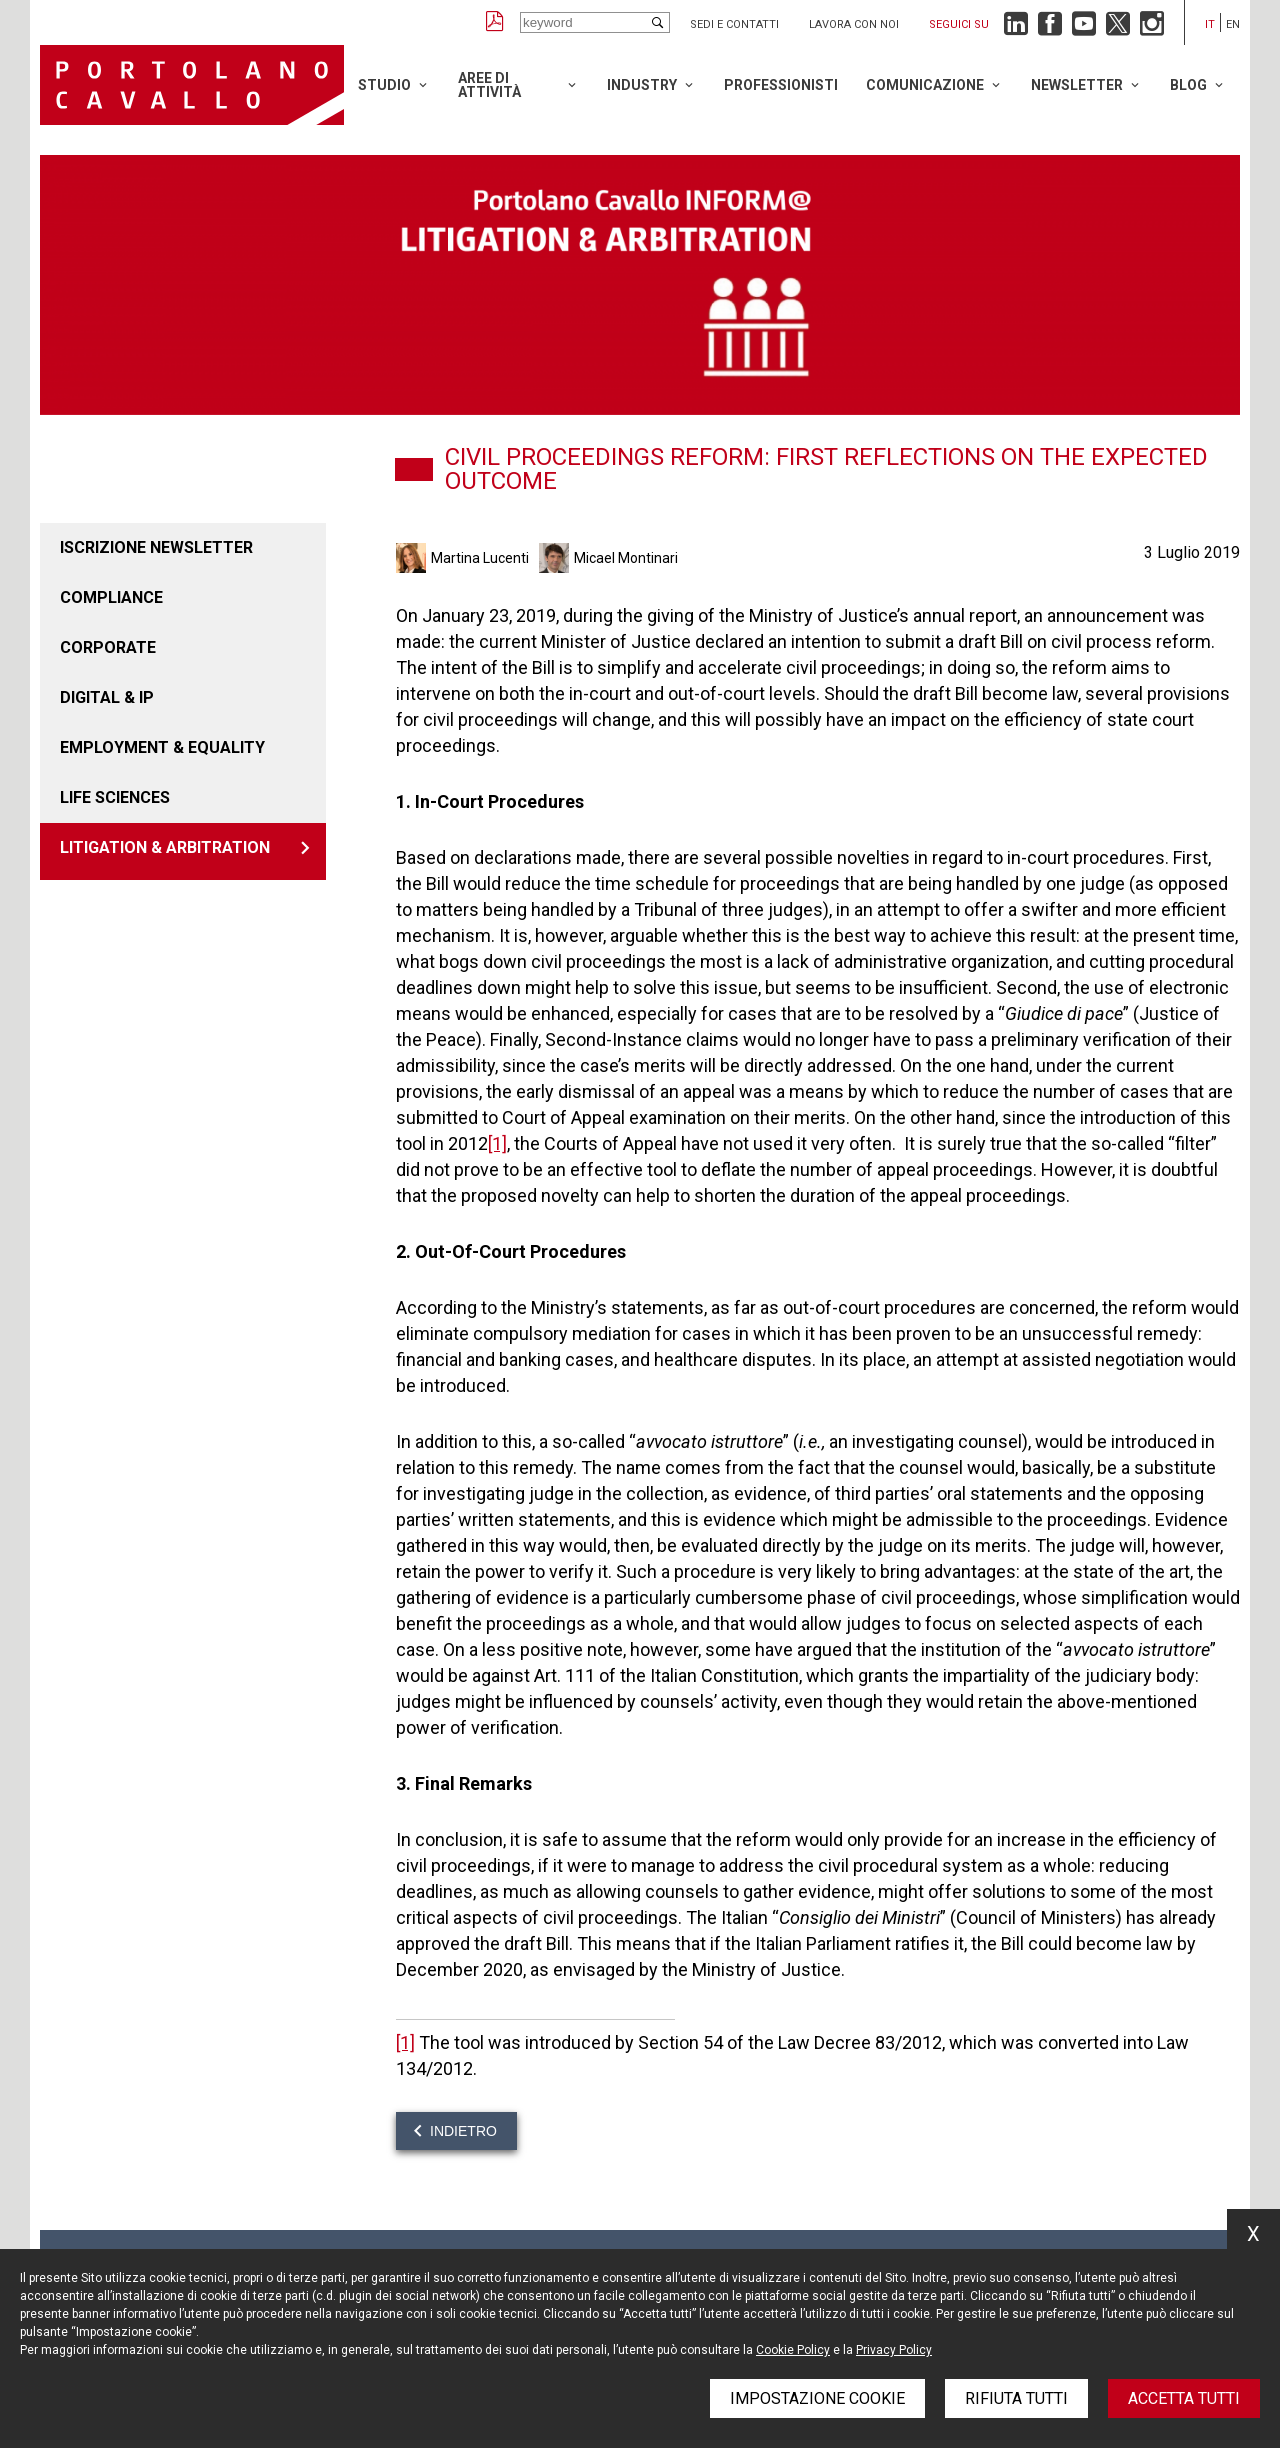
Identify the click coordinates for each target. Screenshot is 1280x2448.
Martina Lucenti (480, 558)
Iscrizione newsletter (156, 547)
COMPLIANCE (111, 597)
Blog (1188, 85)
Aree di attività (489, 85)
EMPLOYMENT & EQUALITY (162, 747)
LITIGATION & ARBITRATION (165, 847)
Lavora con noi (854, 24)
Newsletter (1077, 85)
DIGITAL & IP (107, 697)
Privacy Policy (894, 2350)
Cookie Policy (793, 2350)
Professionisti (781, 85)
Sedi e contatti (734, 24)
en (1233, 24)
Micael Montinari (626, 558)
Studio (384, 85)
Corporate (108, 647)
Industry (642, 85)
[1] (497, 1143)
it (1210, 24)
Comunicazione (925, 85)
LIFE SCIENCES (115, 797)
